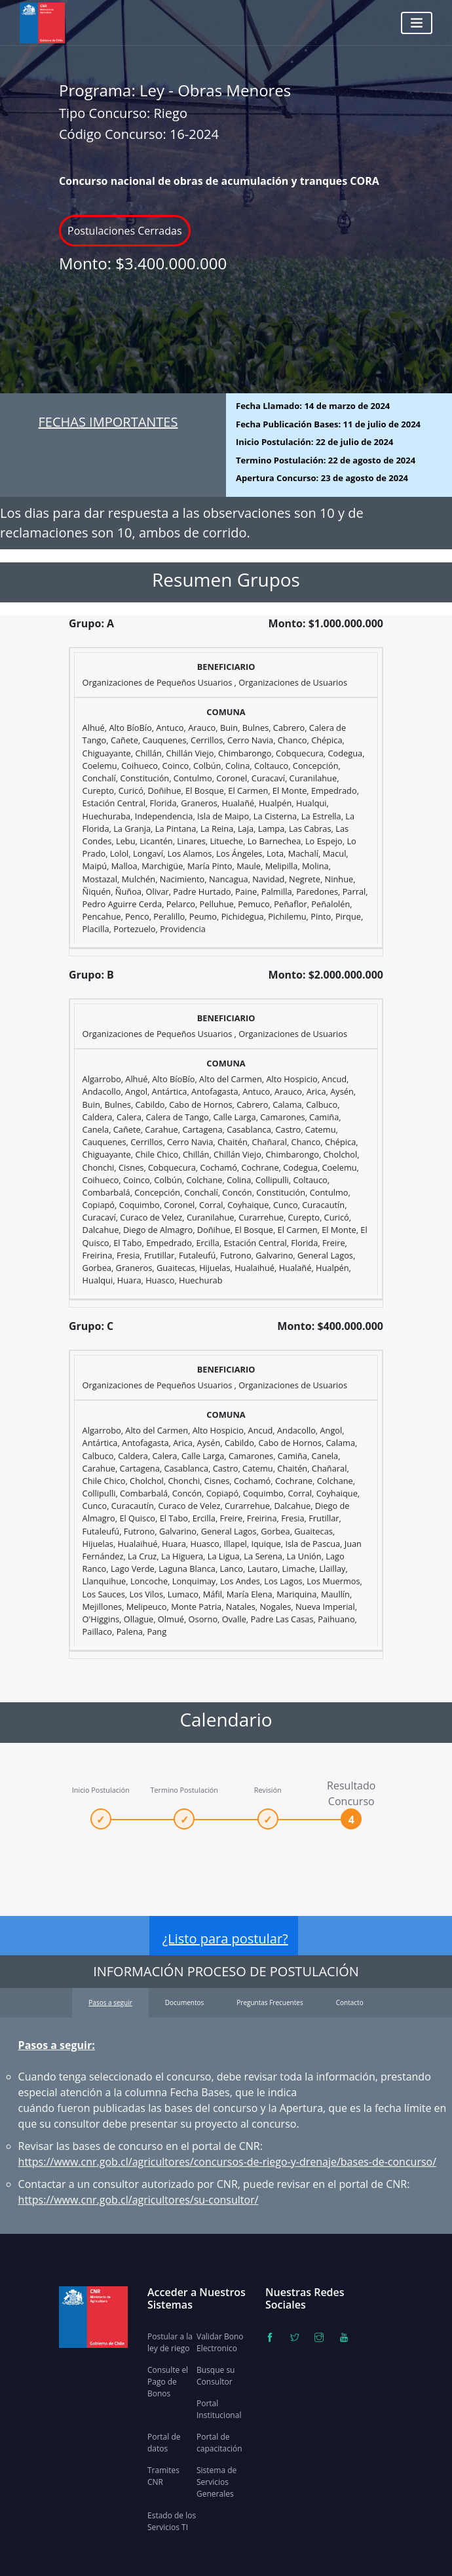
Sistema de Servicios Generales (216, 2482)
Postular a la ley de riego (170, 2342)
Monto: (143, 263)
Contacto (350, 2002)
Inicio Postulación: (314, 442)
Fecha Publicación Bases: (328, 424)
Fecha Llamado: (313, 406)
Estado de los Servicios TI (171, 2521)
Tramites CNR (163, 2476)
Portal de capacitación (219, 2442)
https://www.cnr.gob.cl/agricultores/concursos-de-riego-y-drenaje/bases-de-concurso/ (227, 2162)
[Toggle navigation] (416, 23)
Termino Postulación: (325, 460)
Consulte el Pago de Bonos (167, 2381)
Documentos (184, 2002)
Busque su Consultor (216, 2375)
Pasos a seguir (110, 2002)
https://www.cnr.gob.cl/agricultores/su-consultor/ (138, 2200)
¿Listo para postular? (225, 1938)
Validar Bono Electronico (220, 2342)
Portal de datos (164, 2442)
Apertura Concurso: (322, 478)
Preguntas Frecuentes (269, 2002)
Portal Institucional (219, 2409)
